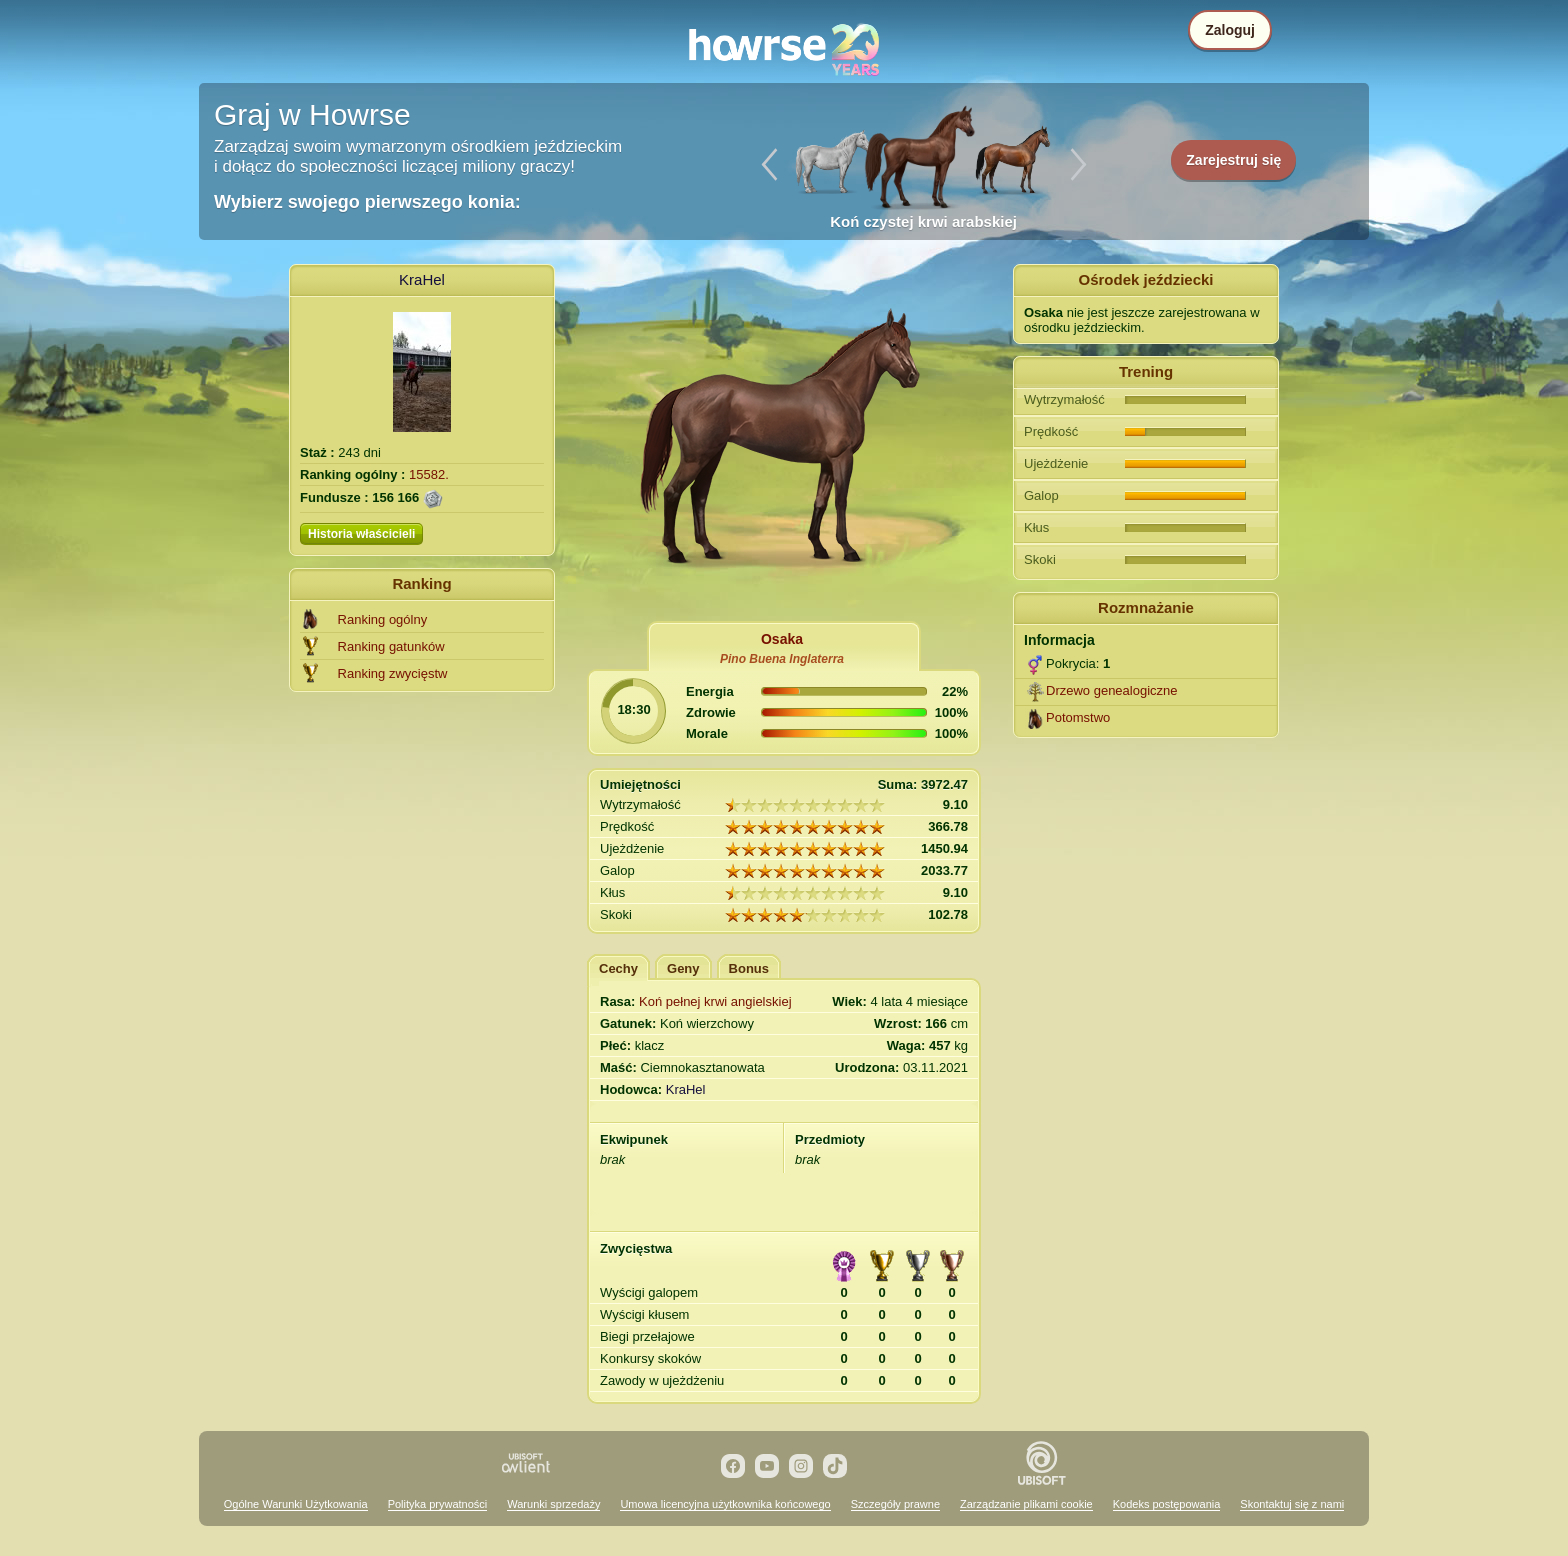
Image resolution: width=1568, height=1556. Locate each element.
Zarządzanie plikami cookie (1026, 1504)
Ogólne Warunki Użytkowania (296, 1504)
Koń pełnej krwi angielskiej (715, 1001)
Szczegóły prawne (895, 1504)
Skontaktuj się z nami (1292, 1504)
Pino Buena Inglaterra (782, 659)
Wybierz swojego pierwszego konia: (367, 202)
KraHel (422, 279)
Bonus (749, 968)
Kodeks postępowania (1167, 1504)
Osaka (782, 639)
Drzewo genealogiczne (1112, 690)
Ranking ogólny (383, 619)
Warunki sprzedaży (553, 1504)
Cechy (618, 968)
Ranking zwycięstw (393, 673)
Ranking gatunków (391, 646)
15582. (429, 474)
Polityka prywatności (438, 1504)
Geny (683, 968)
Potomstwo (1078, 717)
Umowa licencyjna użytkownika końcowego (725, 1504)
